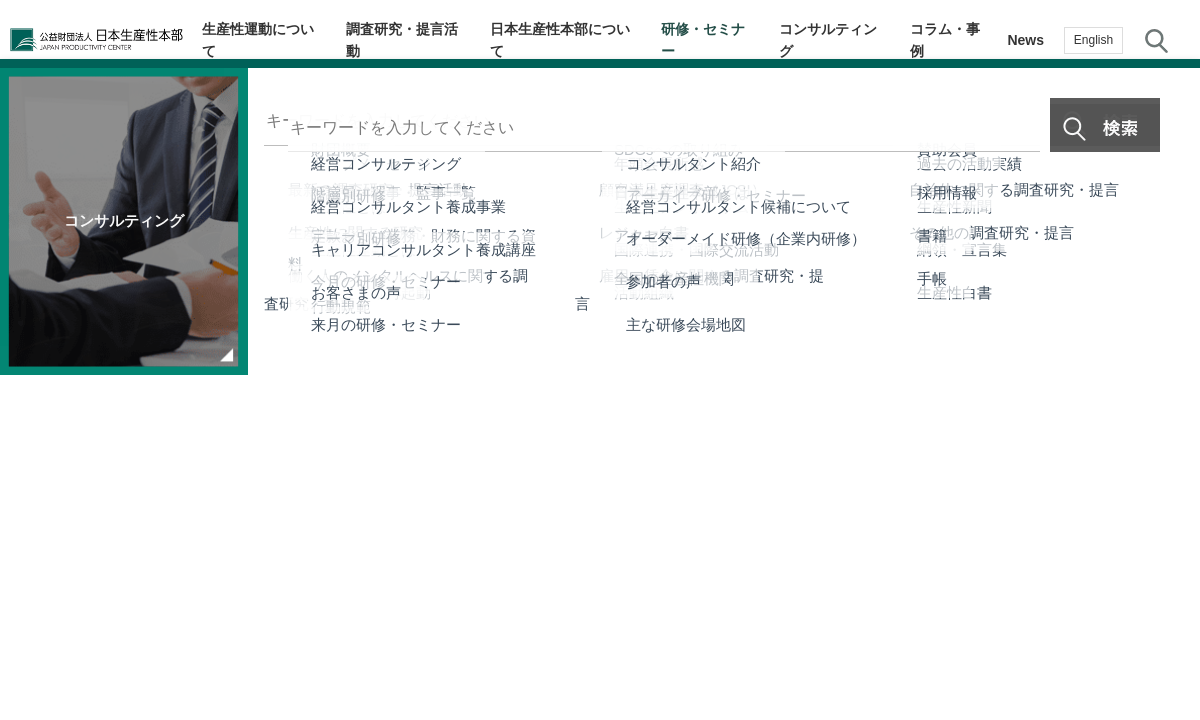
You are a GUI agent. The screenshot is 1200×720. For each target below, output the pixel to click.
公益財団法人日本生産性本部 (112, 40)
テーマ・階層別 (1160, 215)
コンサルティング (843, 40)
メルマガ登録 (1160, 375)
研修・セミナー (726, 40)
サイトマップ (746, 596)
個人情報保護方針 (620, 596)
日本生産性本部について (588, 40)
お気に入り (1160, 457)
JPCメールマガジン (474, 596)
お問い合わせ (1160, 533)
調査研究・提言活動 (436, 40)
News (1025, 40)
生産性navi (1160, 295)
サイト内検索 (1156, 40)
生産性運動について (298, 40)
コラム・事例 (953, 40)
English (1093, 40)
